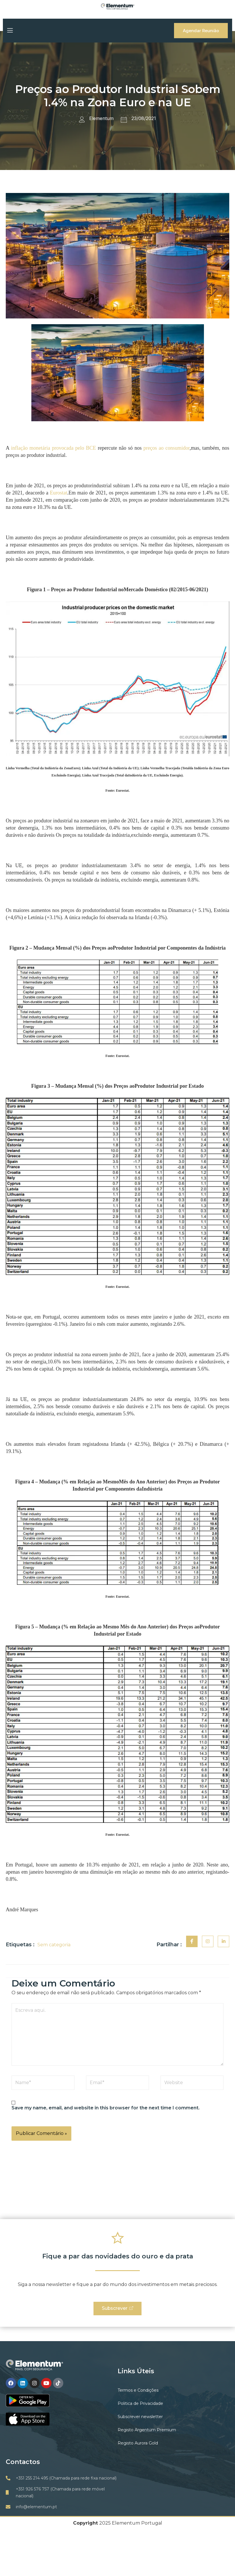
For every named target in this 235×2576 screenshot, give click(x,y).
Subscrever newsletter (140, 2417)
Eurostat (58, 493)
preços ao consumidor (167, 448)
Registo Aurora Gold (138, 2443)
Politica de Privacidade (140, 2404)
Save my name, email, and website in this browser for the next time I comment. (106, 2108)
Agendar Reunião (201, 30)
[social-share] (192, 1941)
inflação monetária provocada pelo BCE (53, 448)
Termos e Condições (138, 2390)
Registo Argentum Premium (147, 2430)
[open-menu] (9, 30)
